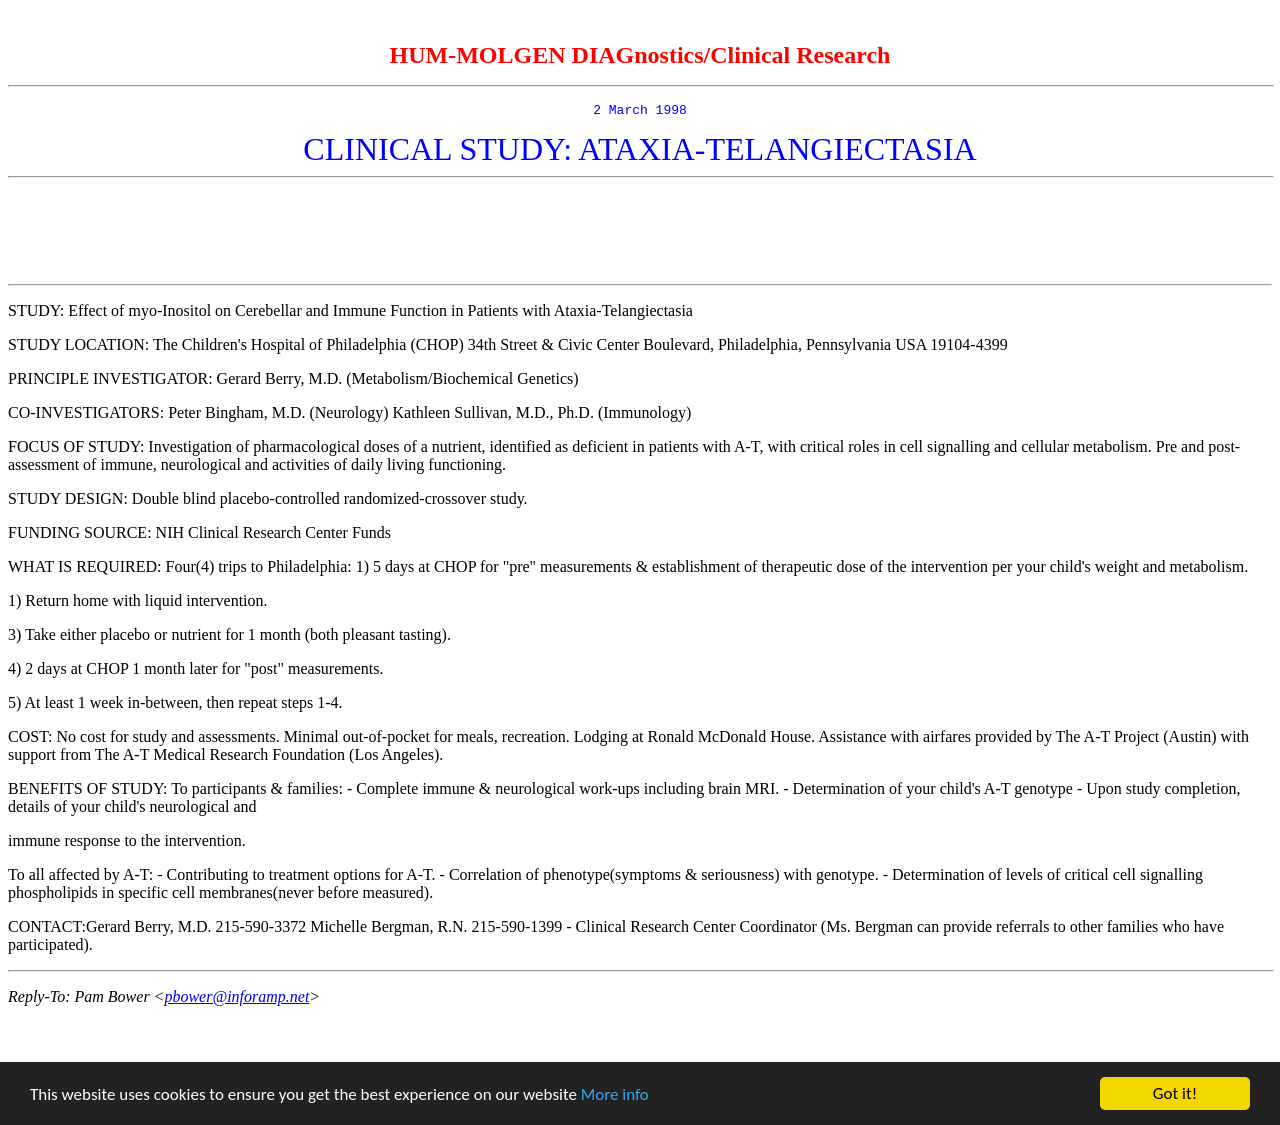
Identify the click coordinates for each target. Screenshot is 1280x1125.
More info (615, 1094)
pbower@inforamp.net (236, 999)
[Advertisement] (640, 234)
